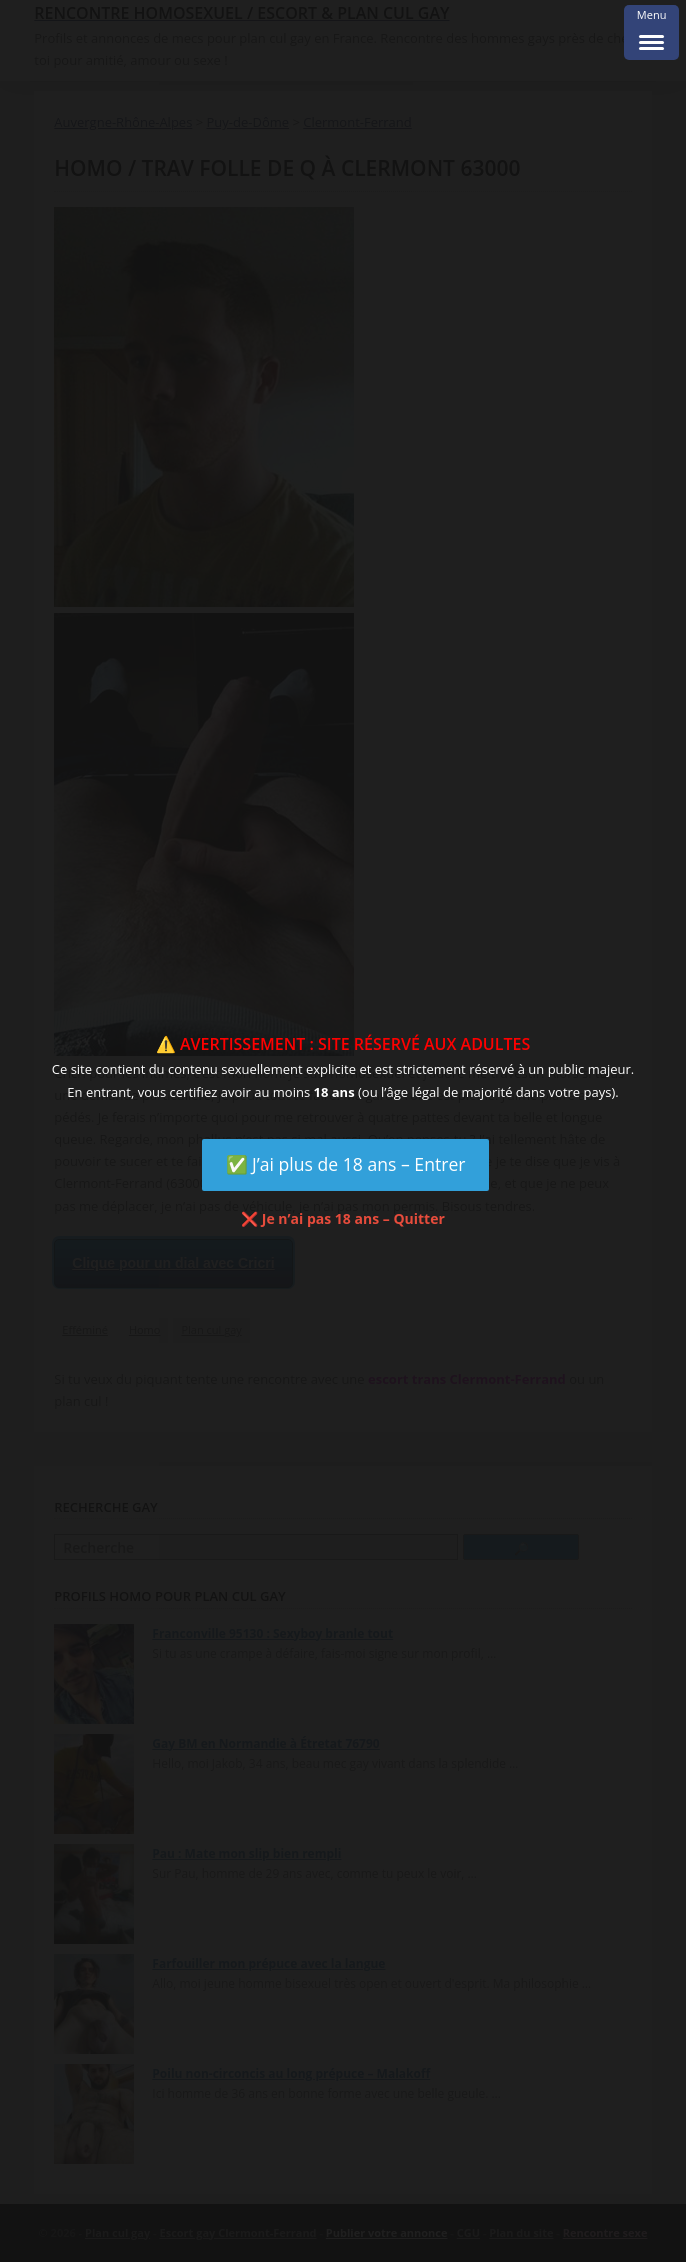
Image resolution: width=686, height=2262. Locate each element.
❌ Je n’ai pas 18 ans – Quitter (343, 1218)
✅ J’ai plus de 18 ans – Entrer (346, 1164)
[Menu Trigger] (651, 32)
